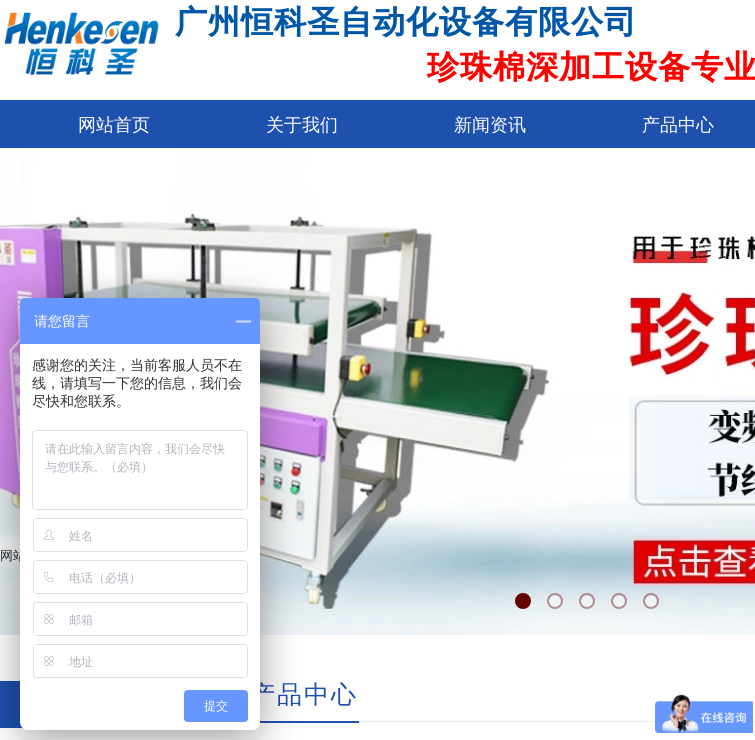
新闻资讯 (490, 125)
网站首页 (114, 125)
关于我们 (302, 125)
